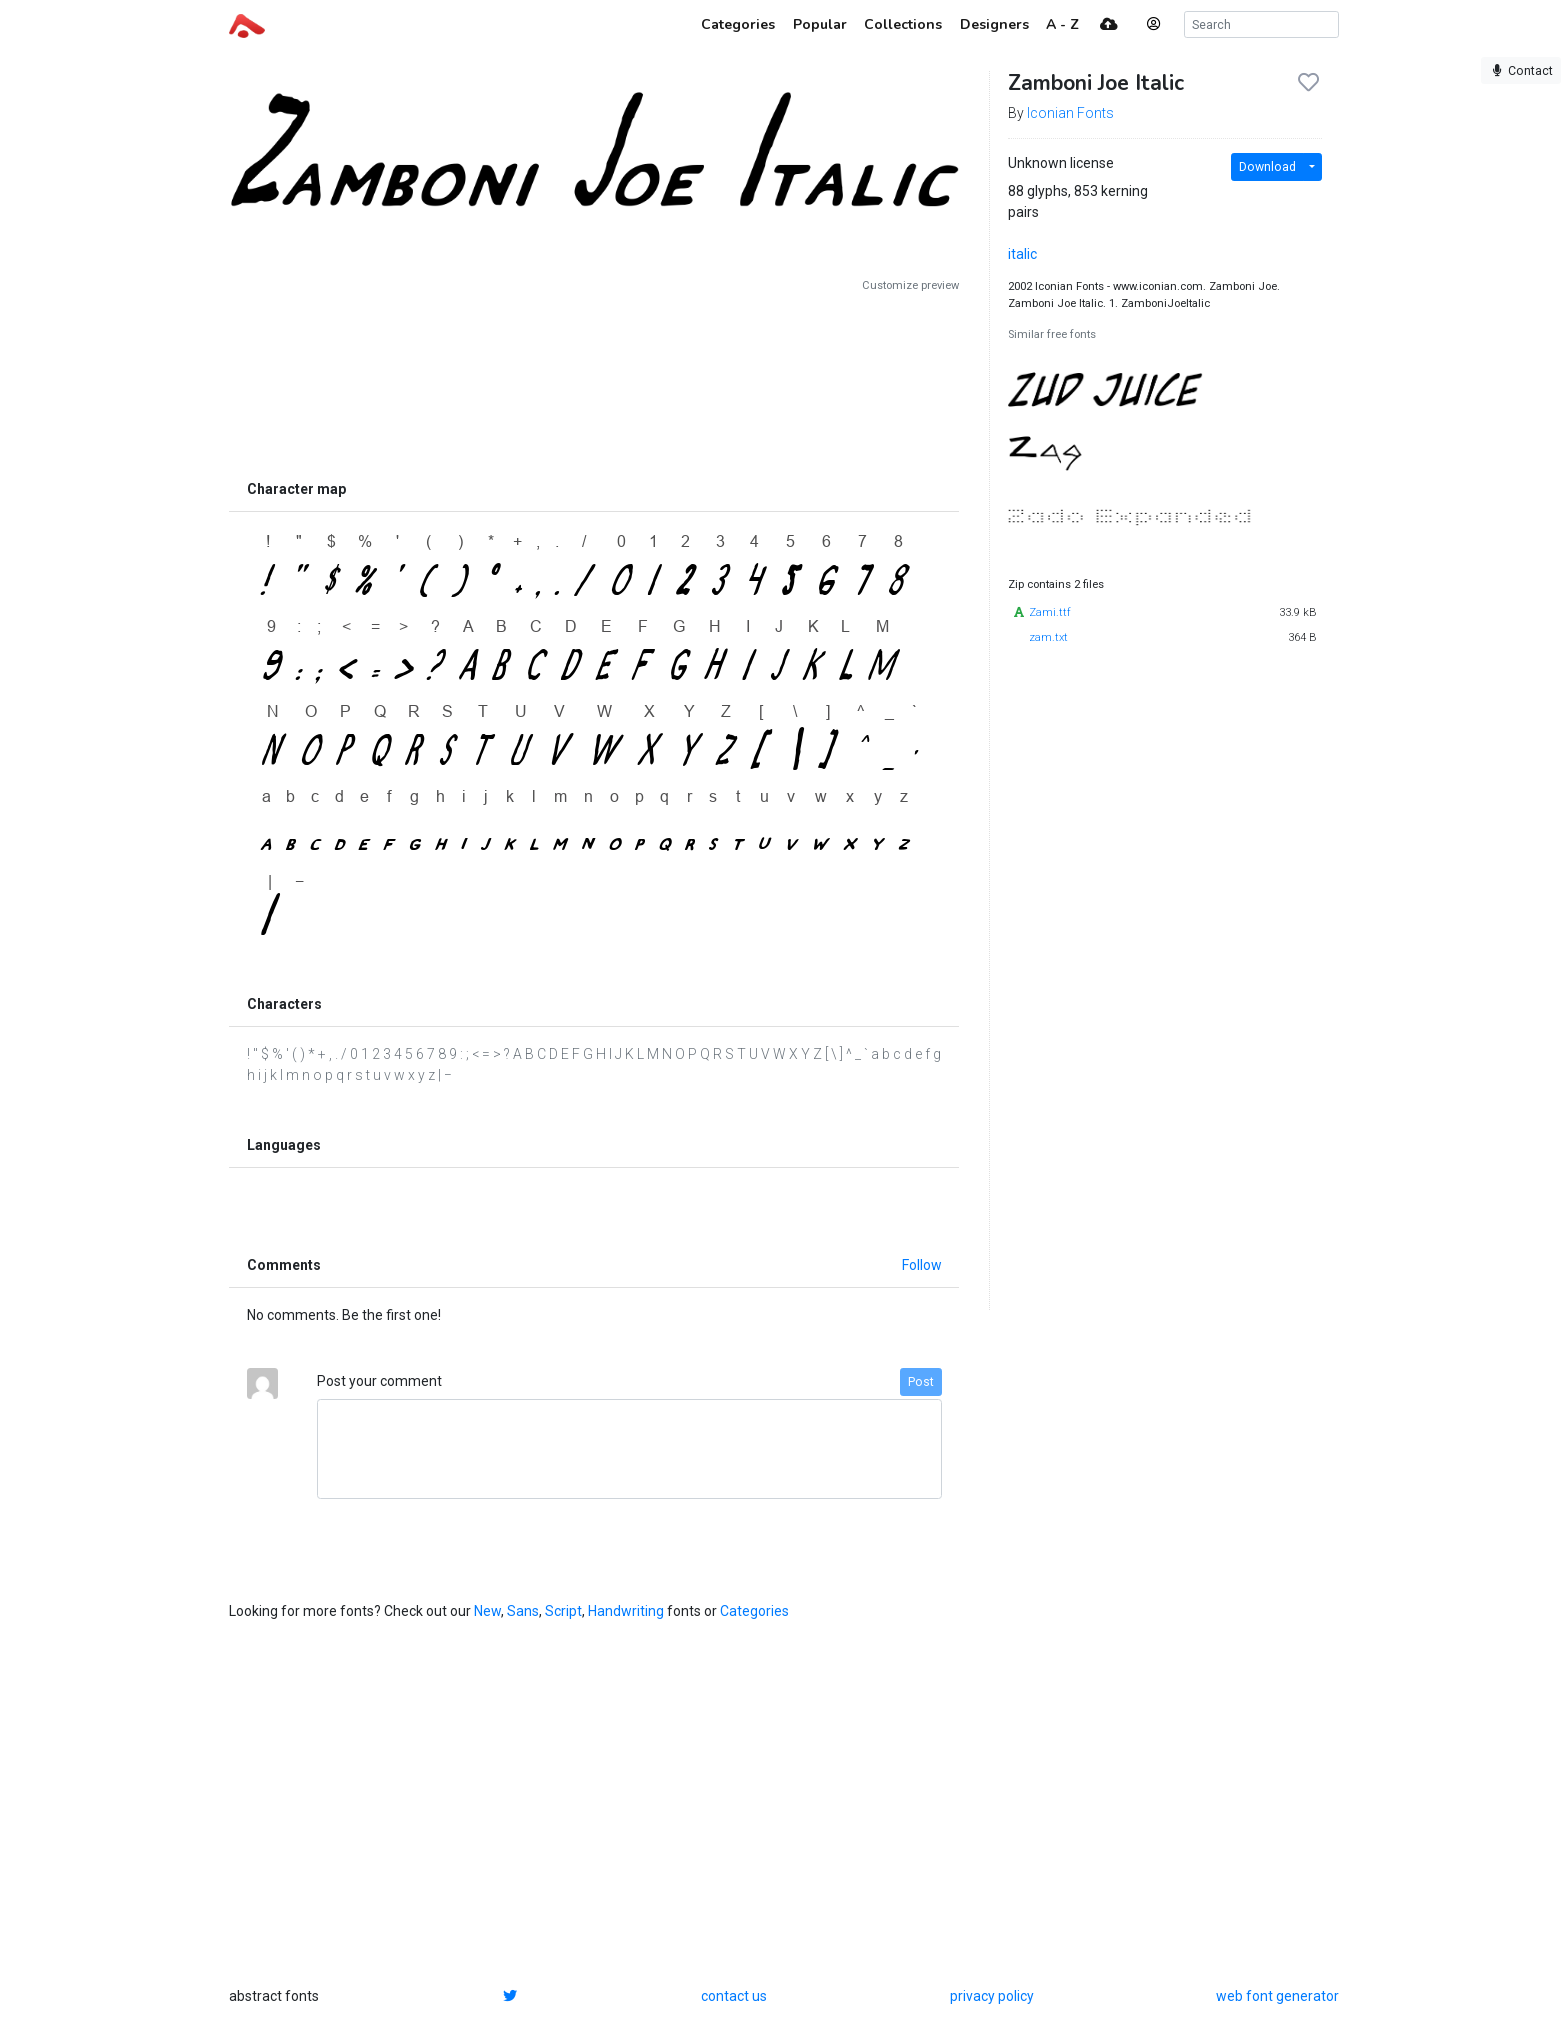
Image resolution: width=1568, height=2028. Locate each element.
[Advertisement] (594, 382)
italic (1022, 254)
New (487, 1611)
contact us (734, 1996)
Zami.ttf (1050, 612)
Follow (922, 1265)
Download (1267, 167)
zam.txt (1048, 637)
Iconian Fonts (1070, 113)
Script (563, 1611)
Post (921, 1382)
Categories (754, 1611)
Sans (523, 1611)
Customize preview (910, 285)
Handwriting (626, 1611)
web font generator (1277, 1996)
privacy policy (992, 1996)
